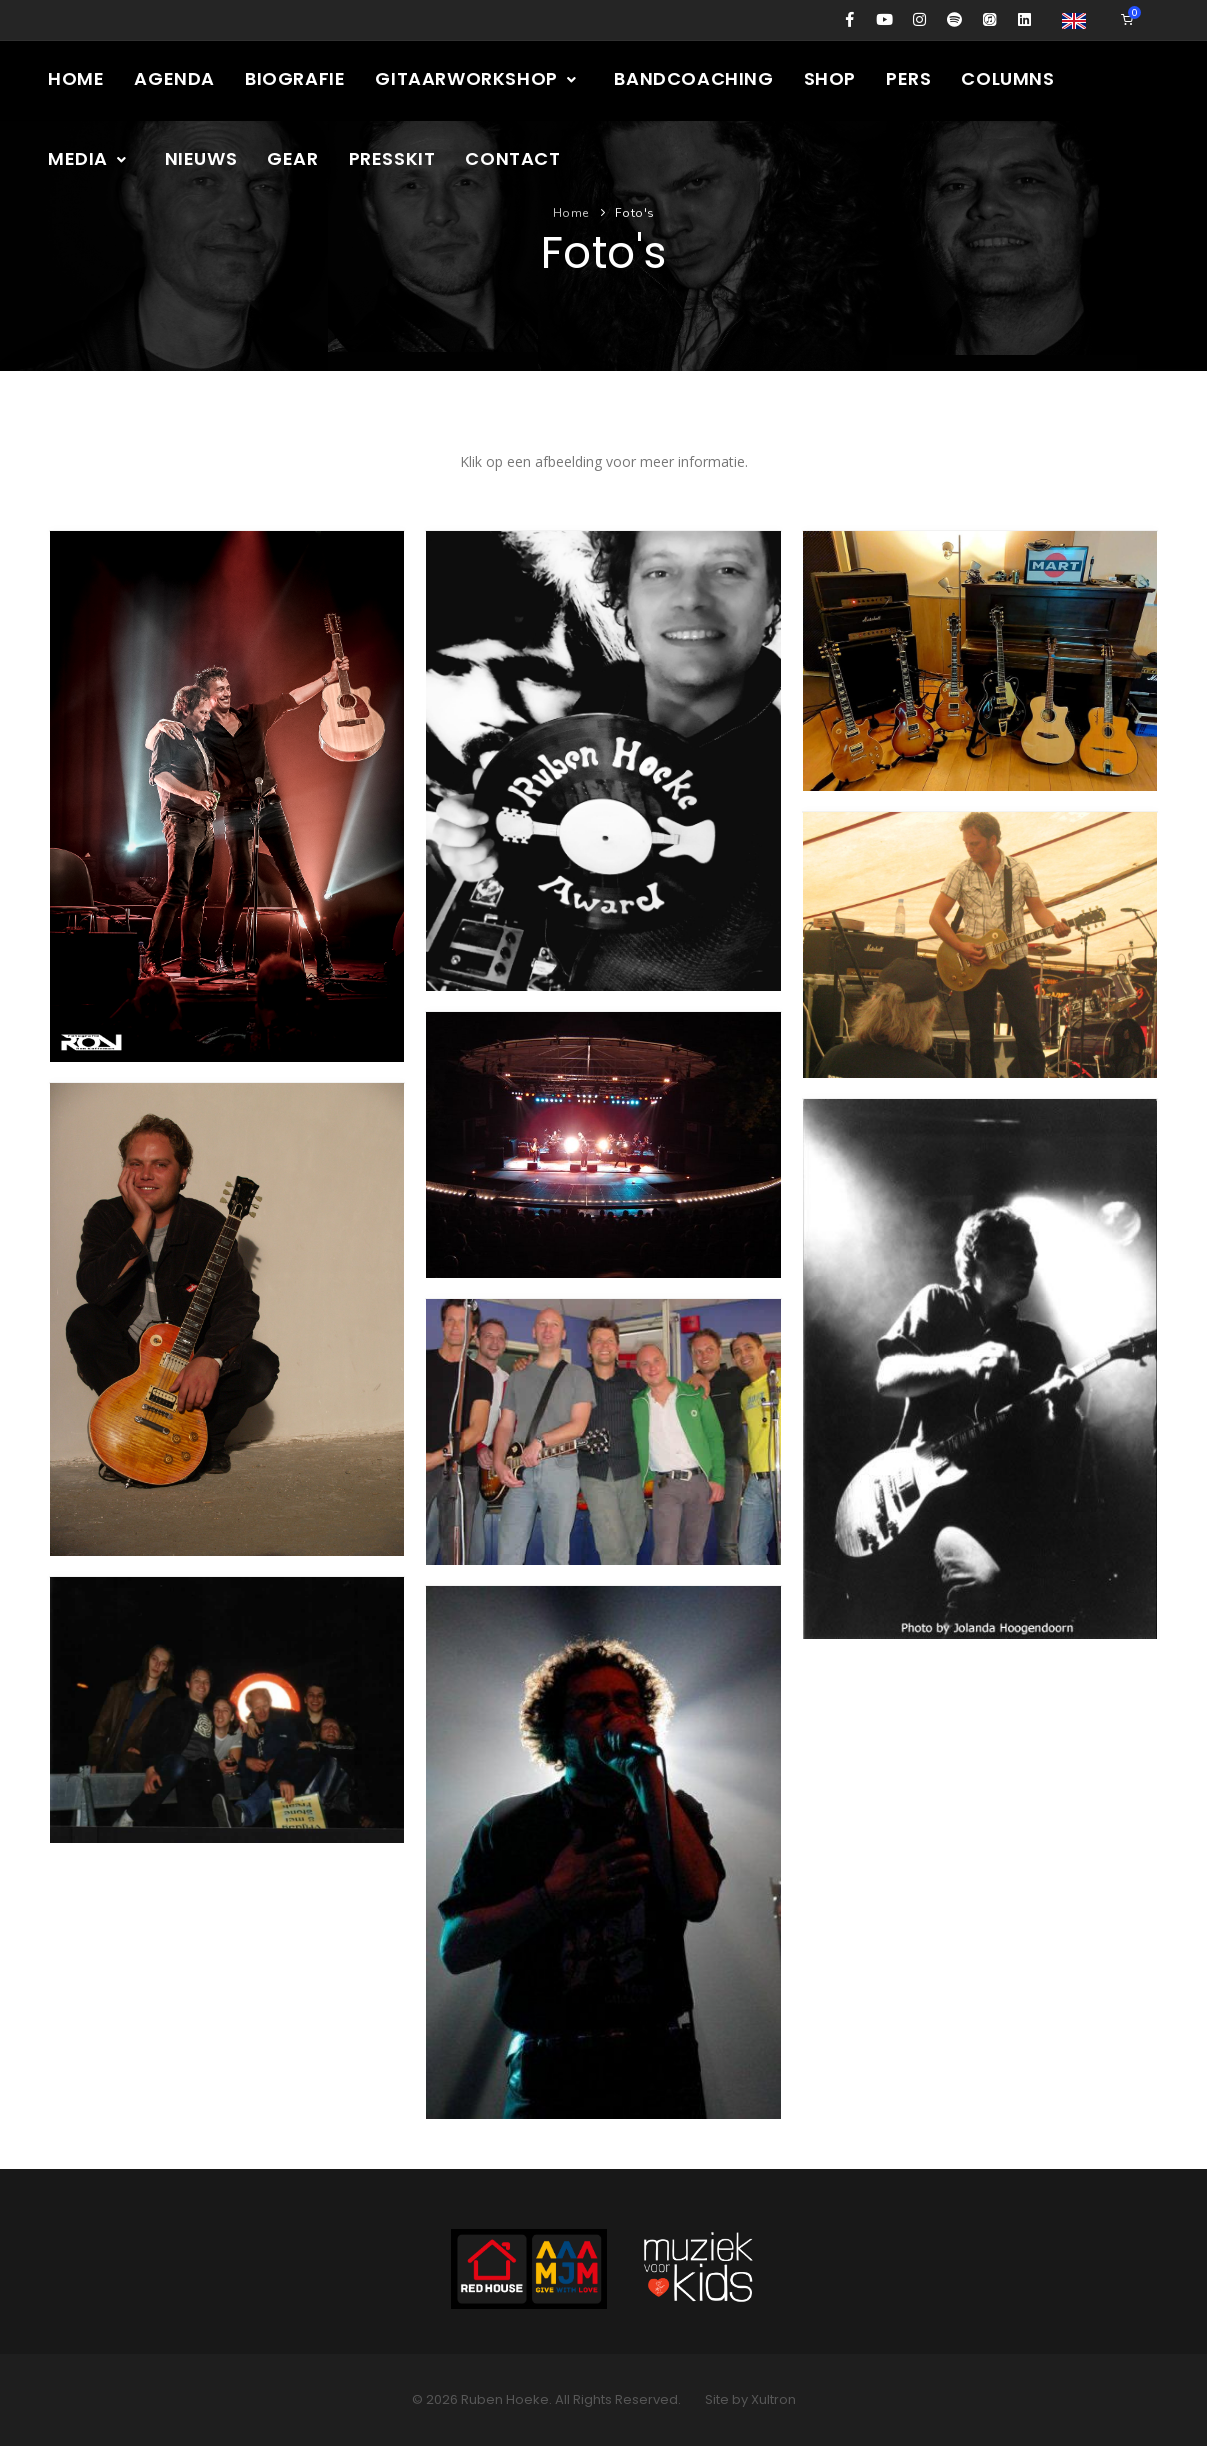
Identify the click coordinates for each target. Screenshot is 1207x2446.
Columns (1007, 78)
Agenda (174, 78)
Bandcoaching (693, 78)
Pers (908, 78)
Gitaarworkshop (476, 78)
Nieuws (201, 158)
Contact (512, 158)
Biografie (295, 78)
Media (88, 158)
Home (76, 78)
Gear (292, 158)
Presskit (392, 158)
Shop (830, 78)
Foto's (635, 213)
